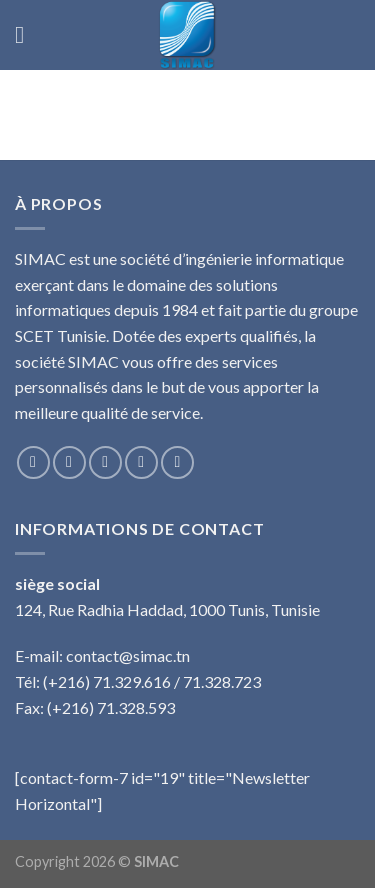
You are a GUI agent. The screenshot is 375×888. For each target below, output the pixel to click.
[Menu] (27, 34)
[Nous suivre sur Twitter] (105, 462)
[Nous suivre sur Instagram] (69, 462)
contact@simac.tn (128, 655)
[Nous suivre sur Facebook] (33, 462)
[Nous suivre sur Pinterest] (177, 462)
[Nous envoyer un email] (141, 462)
